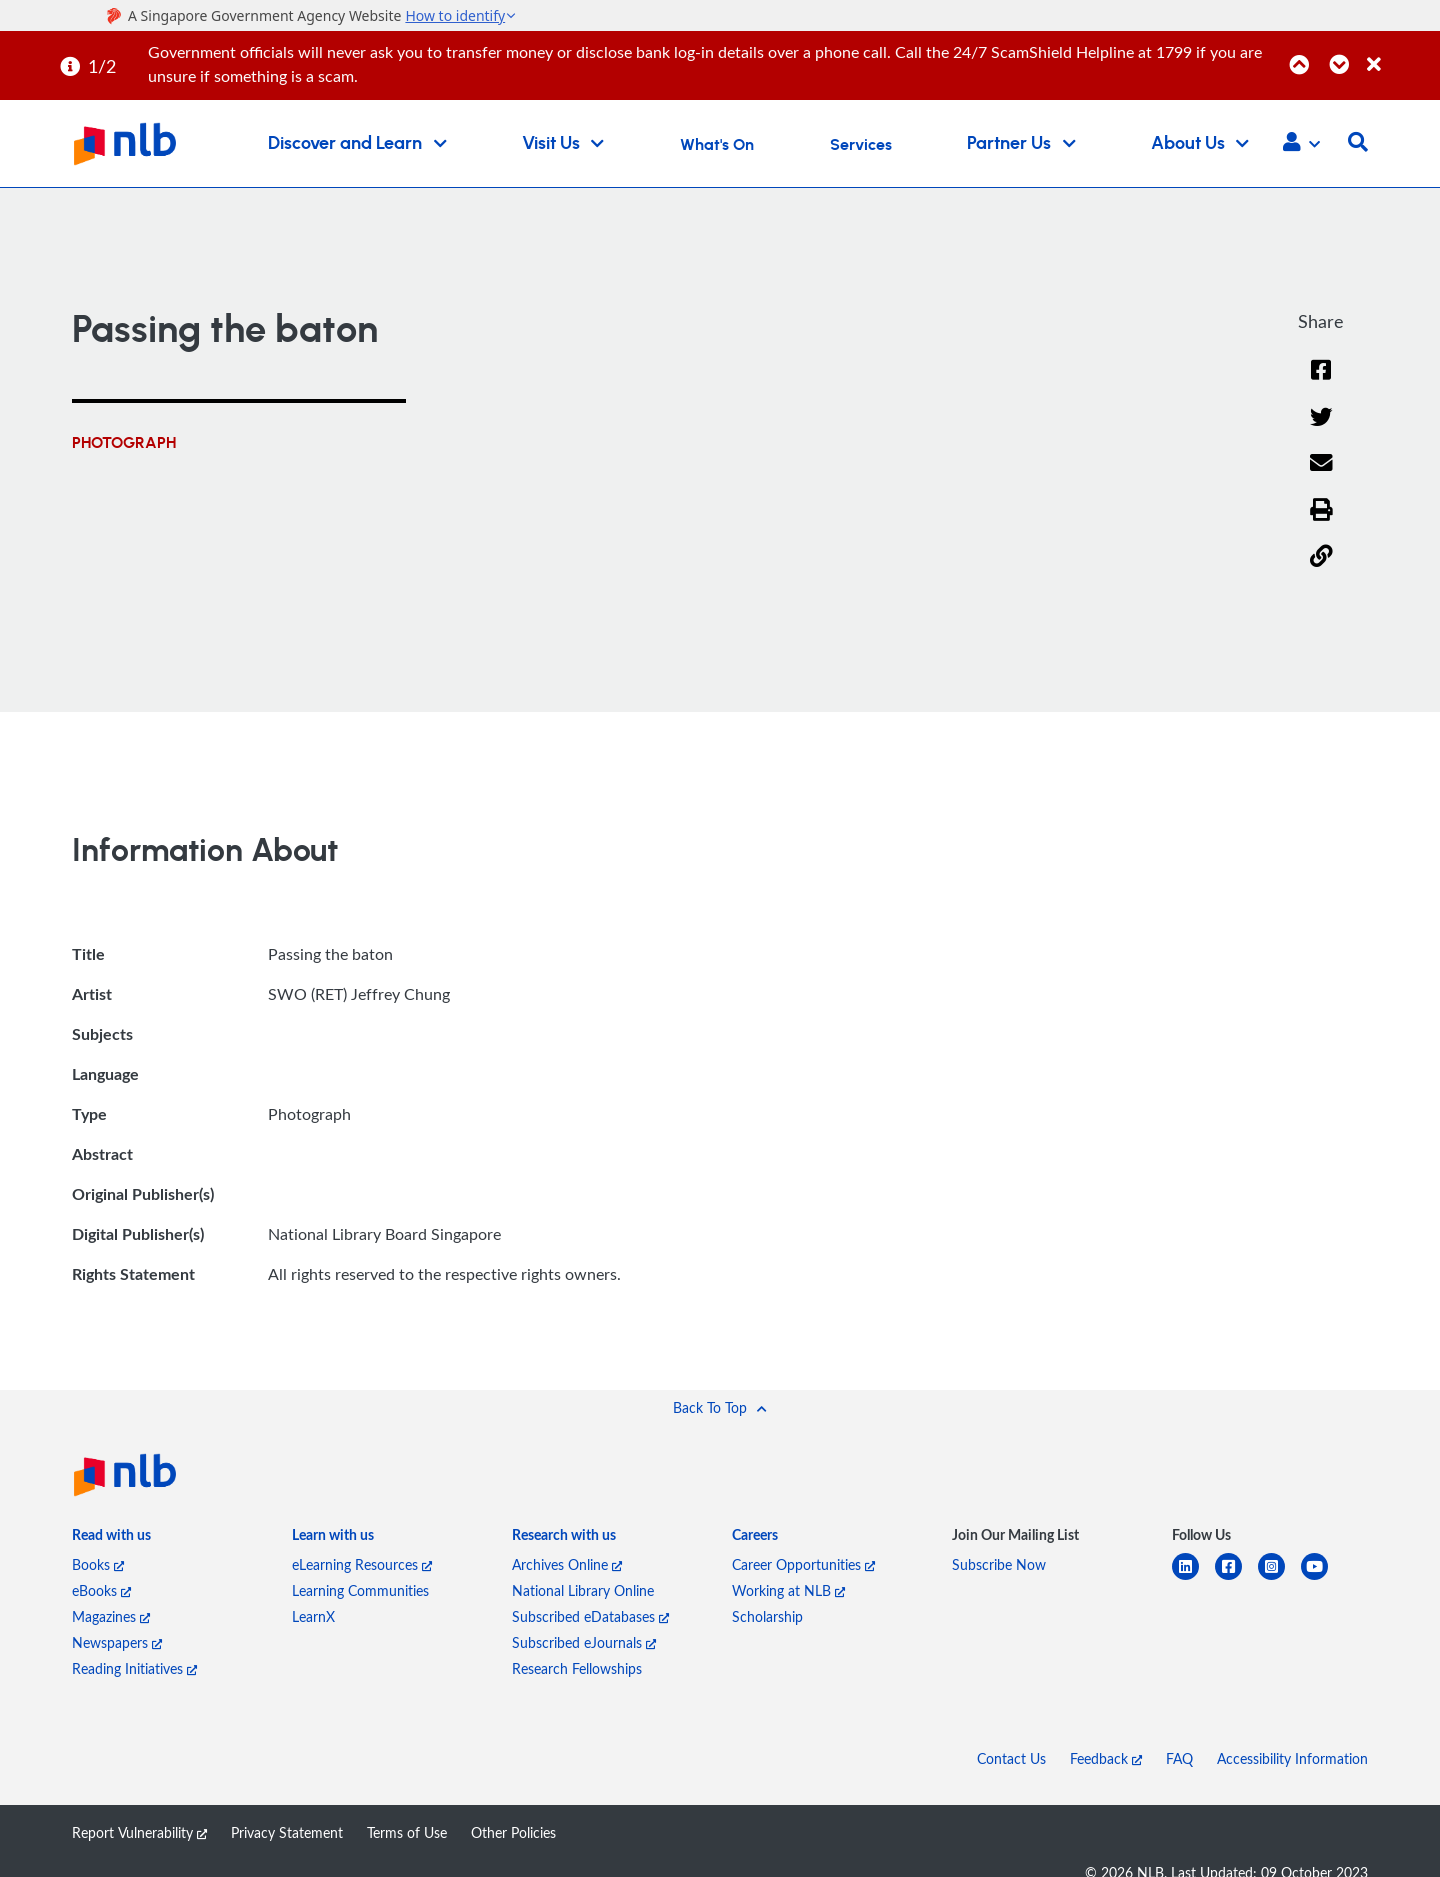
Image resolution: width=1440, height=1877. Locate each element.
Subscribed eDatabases (590, 1616)
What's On (717, 145)
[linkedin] (1193, 1578)
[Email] (1321, 475)
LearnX (313, 1616)
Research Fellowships (577, 1668)
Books (98, 1564)
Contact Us (1011, 1758)
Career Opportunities (803, 1564)
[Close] (1400, 53)
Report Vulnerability (139, 1832)
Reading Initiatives (134, 1668)
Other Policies (513, 1832)
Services (861, 145)
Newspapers (117, 1642)
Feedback (1106, 1758)
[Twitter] (1321, 429)
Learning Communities (360, 1590)
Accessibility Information (1292, 1758)
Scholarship (767, 1616)
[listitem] (111, 1539)
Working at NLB (788, 1590)
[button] (1301, 144)
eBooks (101, 1590)
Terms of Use (407, 1832)
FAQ (1179, 1758)
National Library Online (583, 1590)
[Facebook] (1321, 382)
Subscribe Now (999, 1564)
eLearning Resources (362, 1564)
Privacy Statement (287, 1832)
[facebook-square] (1236, 1578)
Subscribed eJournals (584, 1642)
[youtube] (1322, 1578)
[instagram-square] (1279, 1578)
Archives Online (567, 1564)
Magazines (111, 1616)
